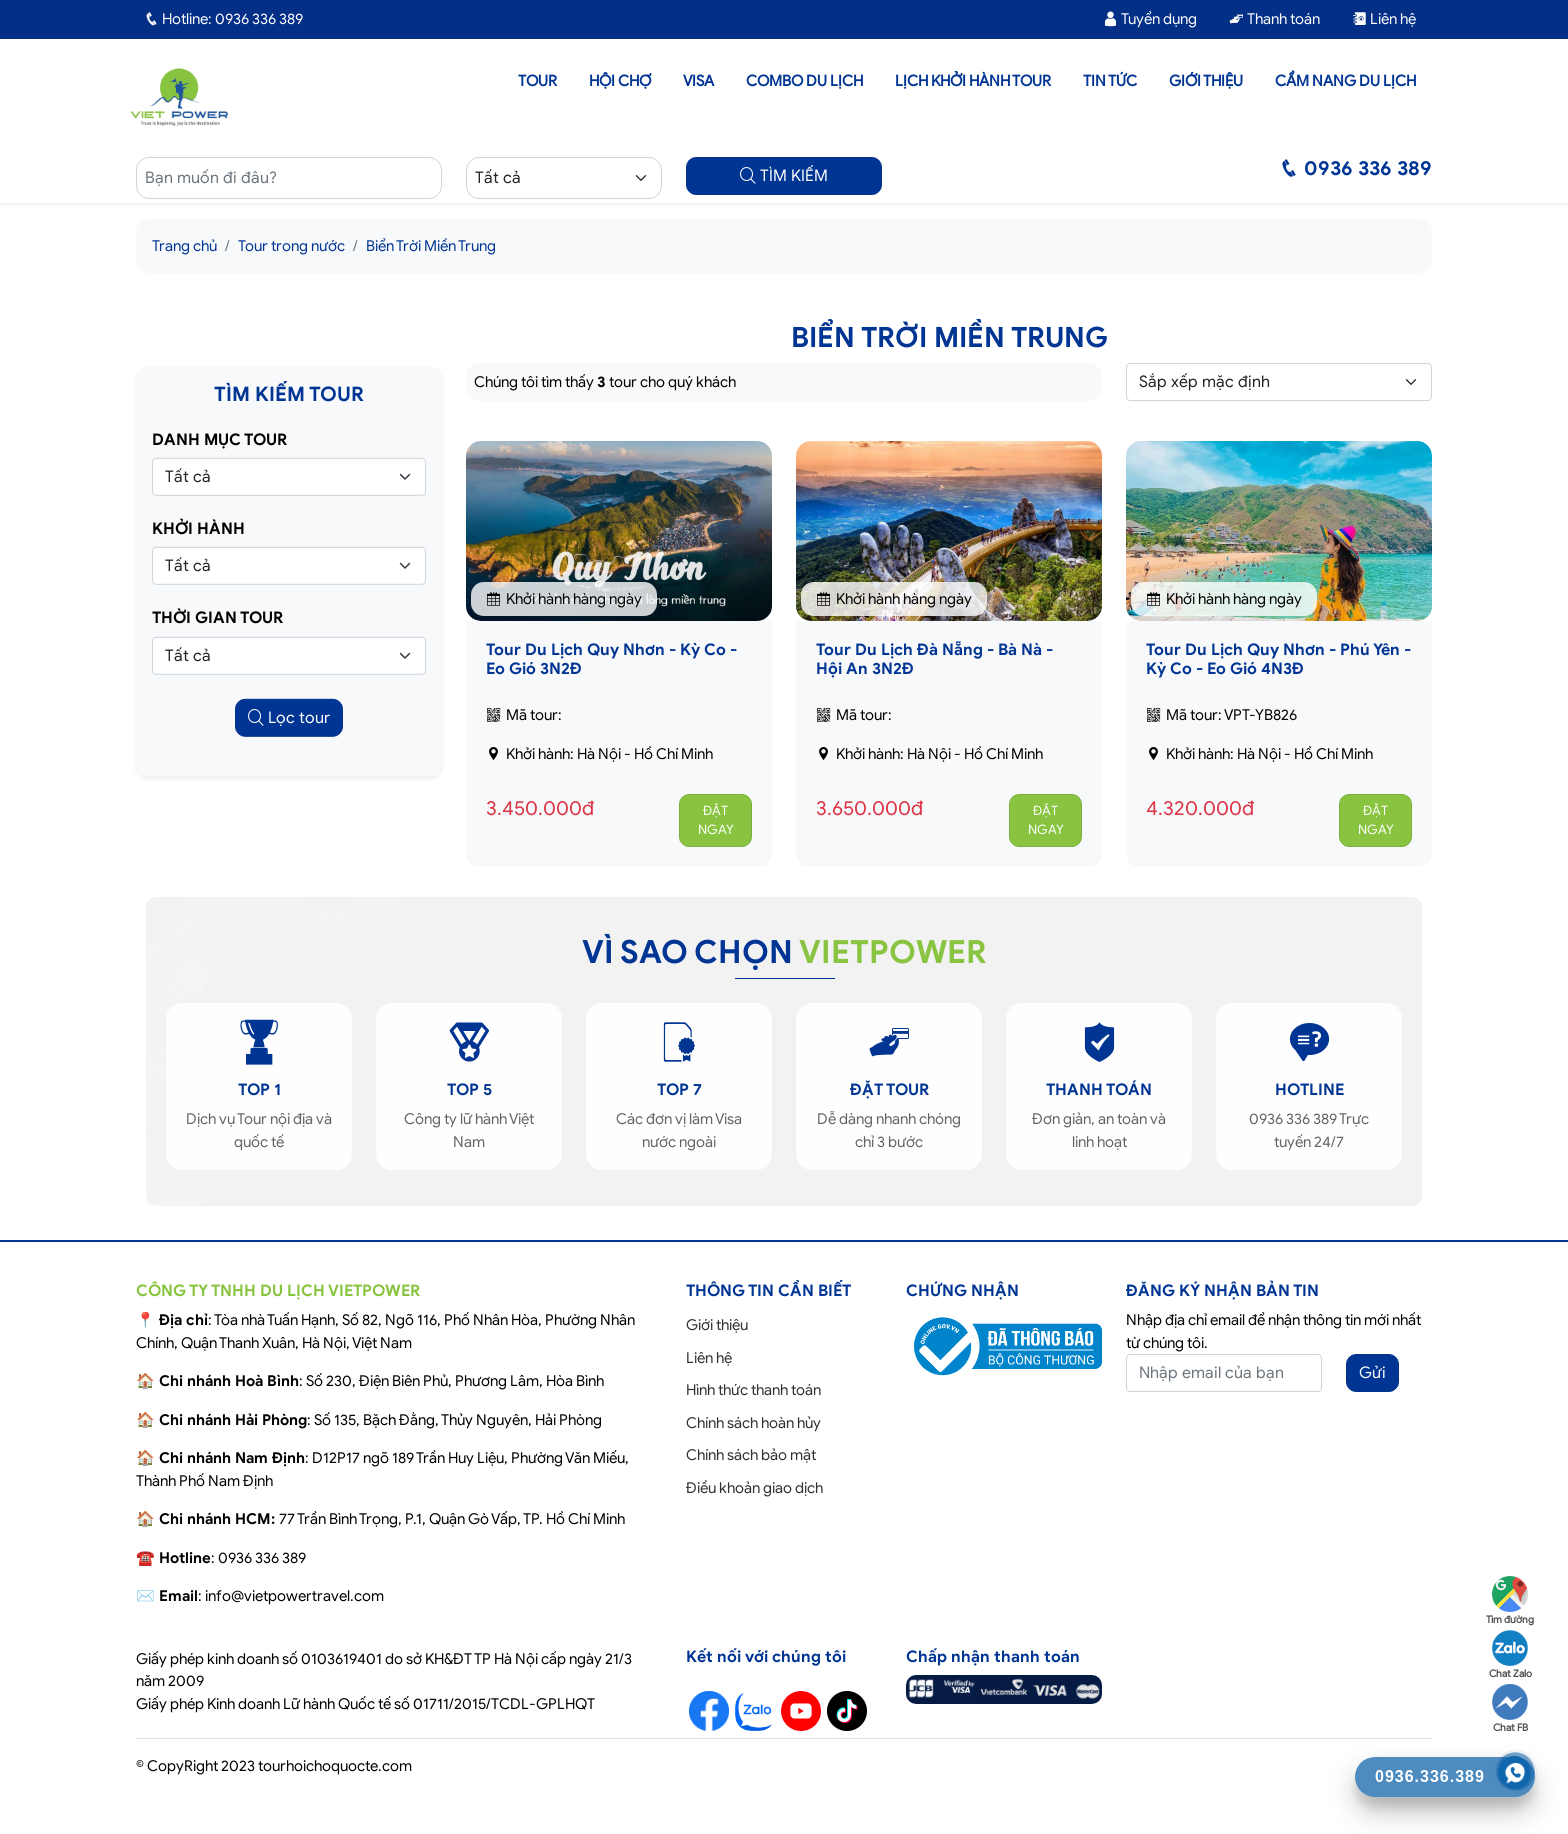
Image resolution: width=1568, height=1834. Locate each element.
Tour (537, 81)
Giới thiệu (1206, 81)
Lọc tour (289, 717)
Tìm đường (1510, 1601)
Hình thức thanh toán (753, 1390)
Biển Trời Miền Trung (431, 246)
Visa (698, 81)
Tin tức (1110, 81)
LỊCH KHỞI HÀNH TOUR (973, 81)
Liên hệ (1384, 19)
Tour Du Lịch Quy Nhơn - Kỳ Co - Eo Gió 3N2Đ (611, 659)
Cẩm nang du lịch (1345, 81)
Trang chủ (184, 246)
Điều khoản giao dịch (754, 1488)
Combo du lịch (804, 81)
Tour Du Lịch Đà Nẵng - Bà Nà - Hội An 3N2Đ (934, 659)
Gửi (1372, 1373)
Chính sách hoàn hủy (753, 1423)
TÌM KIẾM (784, 176)
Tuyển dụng (1150, 19)
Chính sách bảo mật (751, 1455)
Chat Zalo (1510, 1655)
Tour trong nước (291, 246)
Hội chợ (620, 81)
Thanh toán (1274, 19)
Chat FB (1510, 1709)
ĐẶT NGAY (716, 820)
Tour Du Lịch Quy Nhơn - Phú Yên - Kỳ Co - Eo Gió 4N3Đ (1278, 659)
